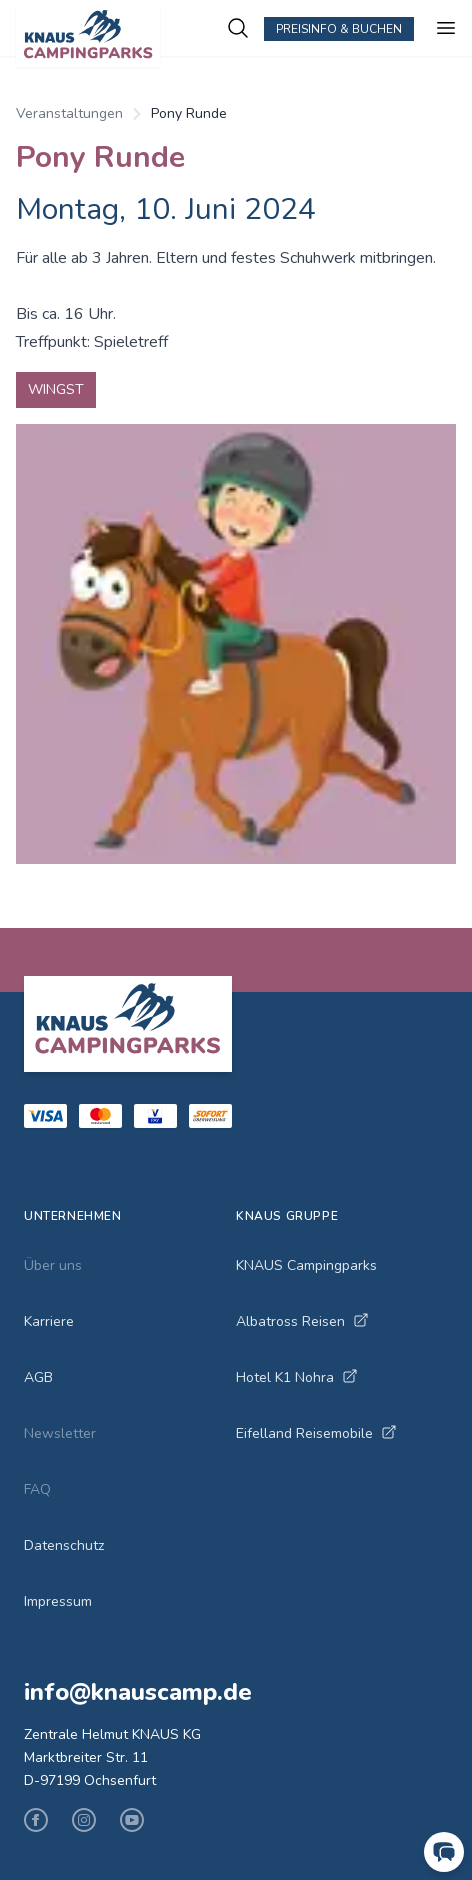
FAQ (37, 1489)
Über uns (53, 1265)
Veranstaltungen (69, 113)
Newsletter (60, 1433)
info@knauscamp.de (138, 1692)
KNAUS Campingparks (306, 1265)
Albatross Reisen (302, 1321)
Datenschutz (64, 1545)
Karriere (49, 1321)
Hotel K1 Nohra (297, 1377)
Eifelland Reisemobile (316, 1433)
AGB (38, 1377)
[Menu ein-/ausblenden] (446, 28)
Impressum (58, 1601)
